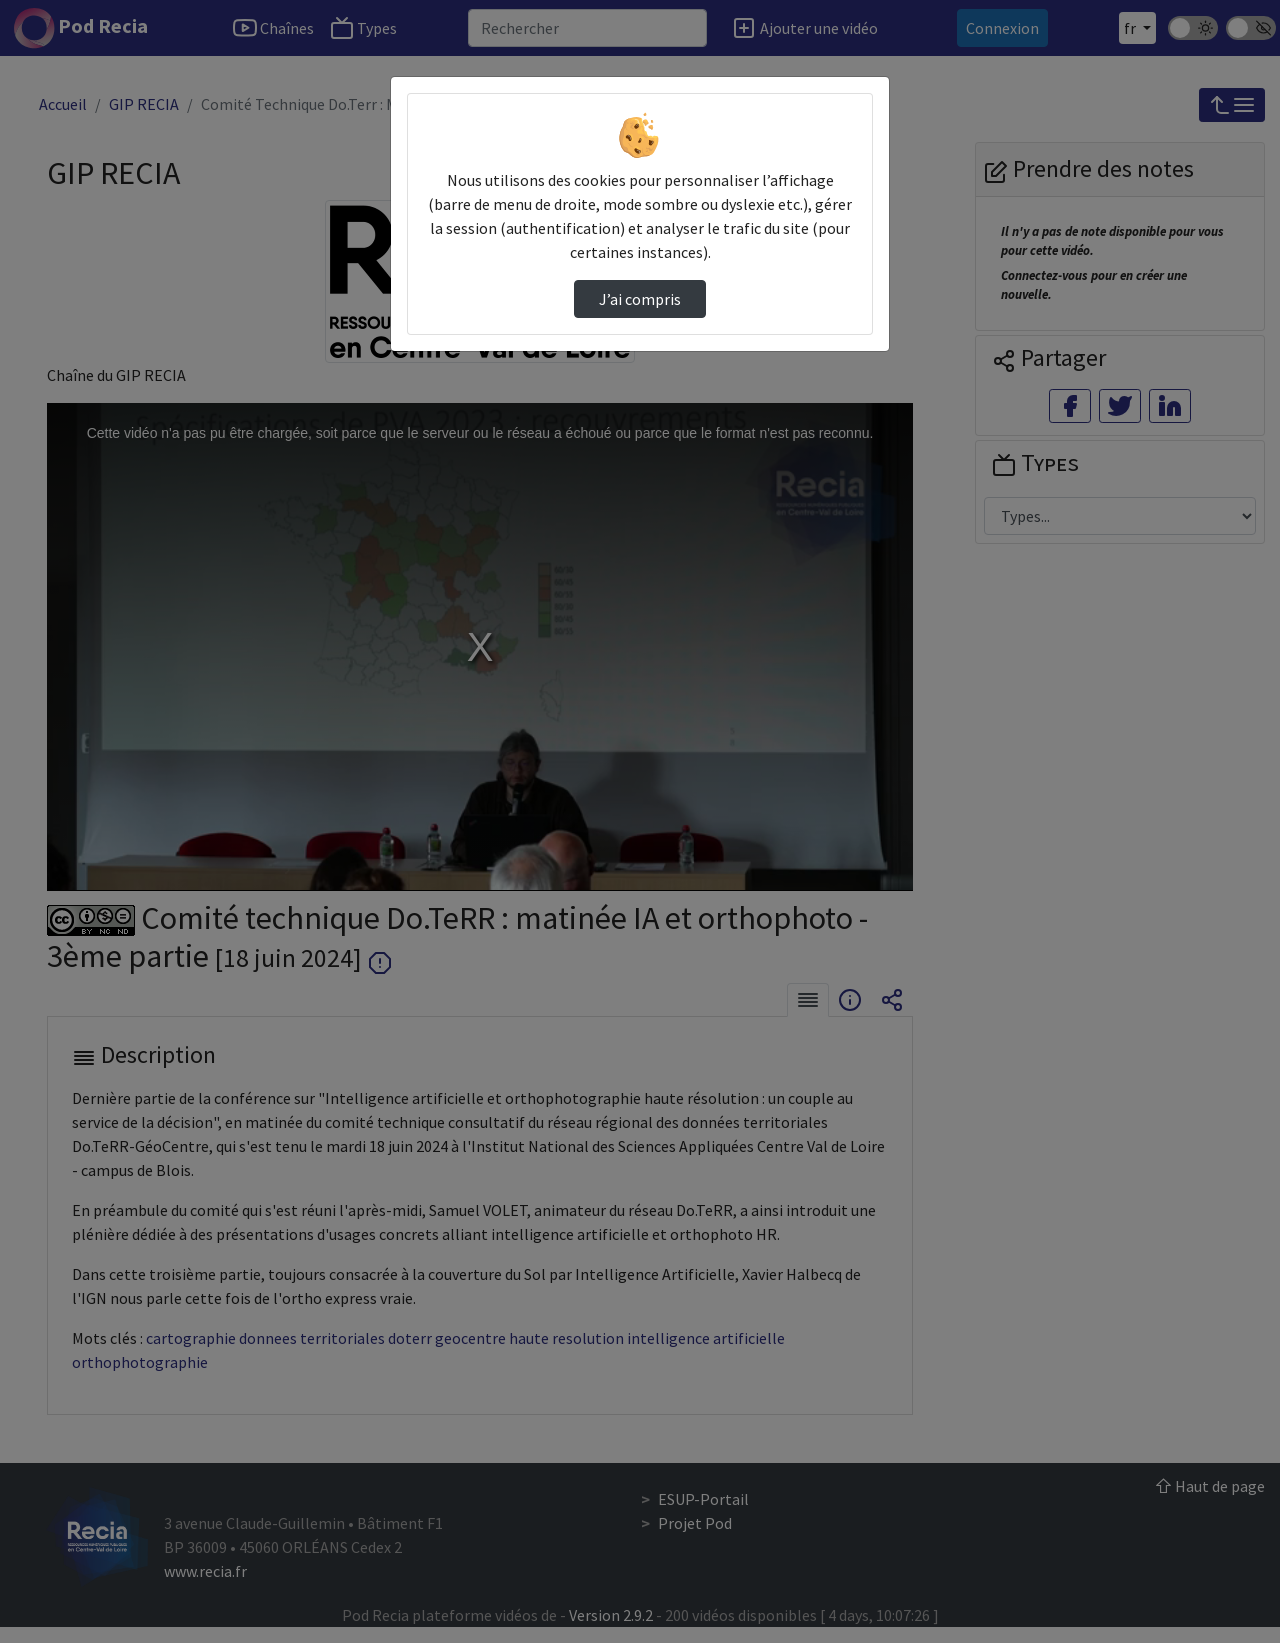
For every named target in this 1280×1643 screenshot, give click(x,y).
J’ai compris (640, 299)
